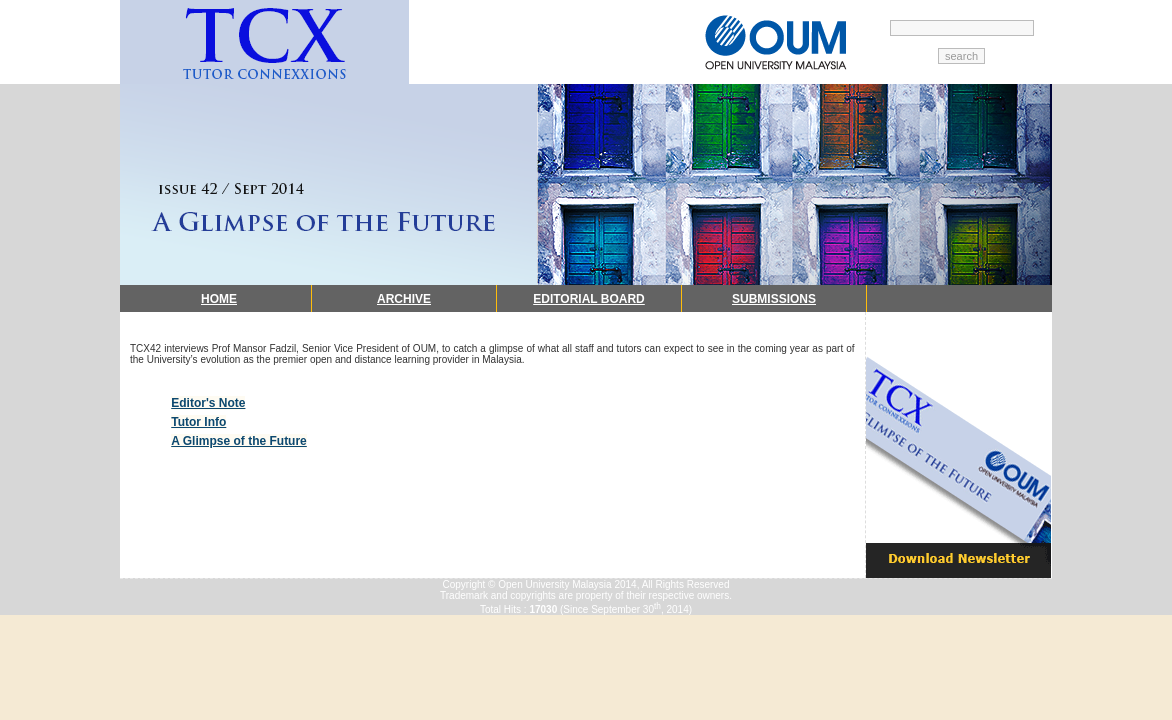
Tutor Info (198, 422)
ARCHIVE (404, 299)
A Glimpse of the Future (239, 441)
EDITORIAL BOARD (589, 299)
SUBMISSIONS (774, 299)
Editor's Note (208, 403)
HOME (219, 299)
